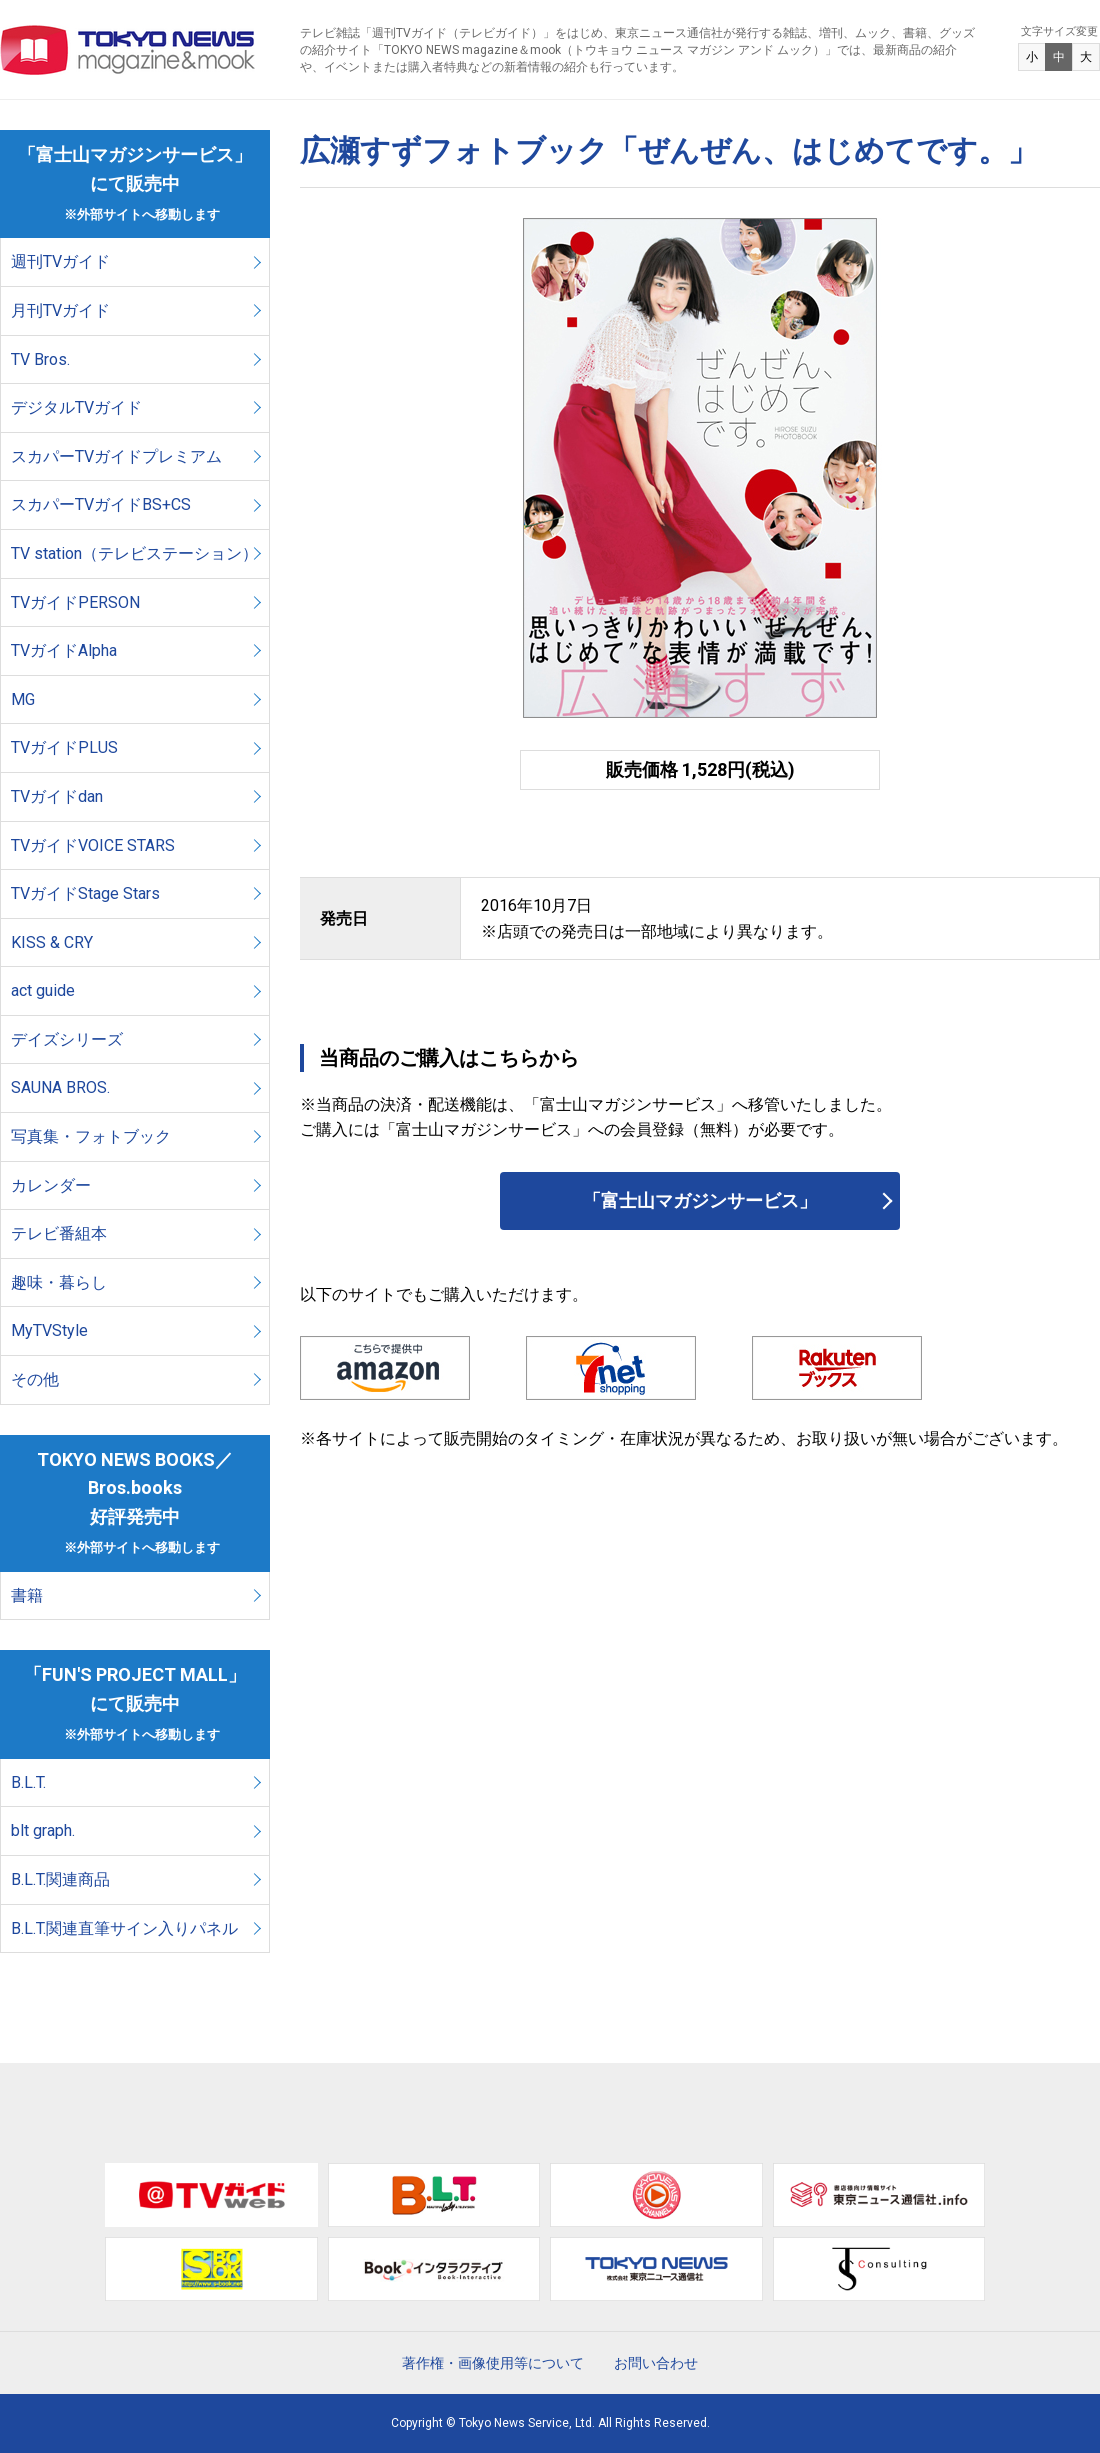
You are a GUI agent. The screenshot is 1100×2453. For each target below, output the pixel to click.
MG (23, 699)
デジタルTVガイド (76, 407)
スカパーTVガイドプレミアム (116, 456)
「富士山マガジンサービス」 (700, 1200)
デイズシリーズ (67, 1039)
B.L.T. (28, 1782)
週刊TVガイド (60, 261)
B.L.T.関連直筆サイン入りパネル (124, 1928)
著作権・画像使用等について (493, 2363)
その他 (35, 1379)
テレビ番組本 (59, 1233)
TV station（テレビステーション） (134, 553)
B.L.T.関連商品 (60, 1879)
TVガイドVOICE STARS (93, 845)
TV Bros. (40, 359)
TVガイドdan (57, 796)
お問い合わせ (656, 2363)
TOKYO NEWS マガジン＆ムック (128, 50)
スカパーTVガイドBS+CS (101, 504)
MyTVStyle (49, 1330)
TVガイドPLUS (64, 747)
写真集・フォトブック (91, 1136)
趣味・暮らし (59, 1282)
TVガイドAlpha (64, 650)
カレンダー (51, 1185)
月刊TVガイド (60, 310)
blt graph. (43, 1830)
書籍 (27, 1595)
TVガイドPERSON (75, 602)
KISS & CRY (52, 942)
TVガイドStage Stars (85, 893)
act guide (43, 990)
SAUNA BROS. (62, 1087)
